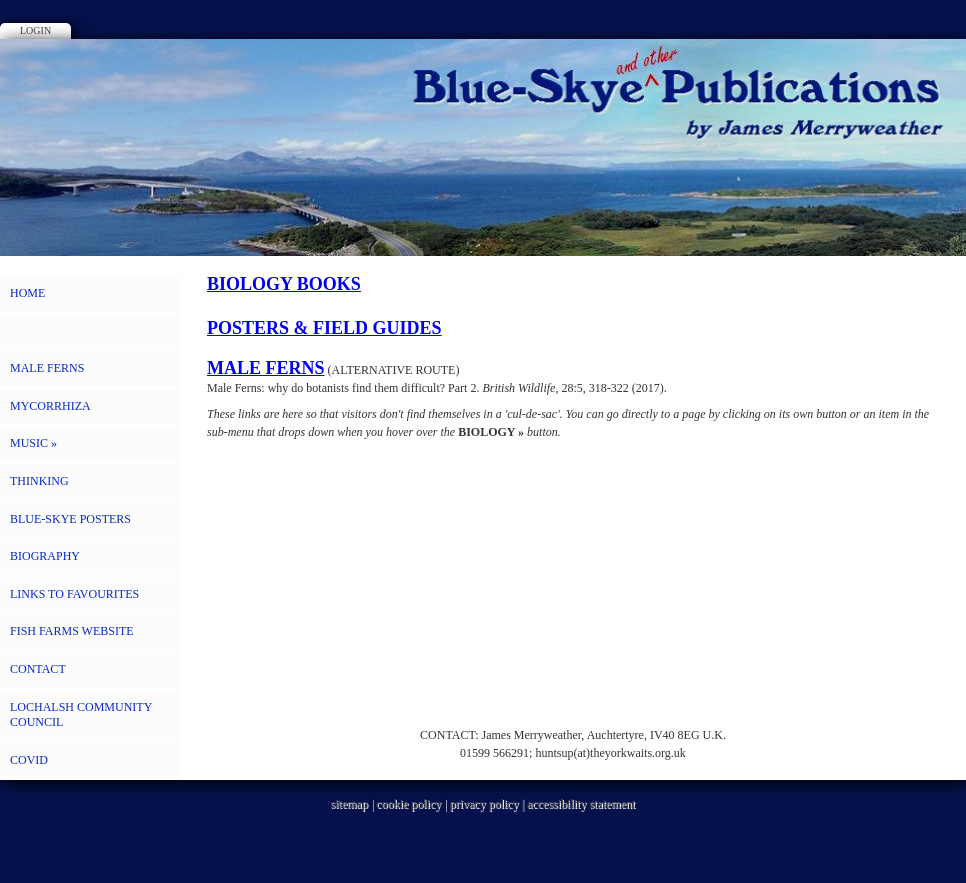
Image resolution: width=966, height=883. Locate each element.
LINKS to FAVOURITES (74, 594)
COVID (29, 760)
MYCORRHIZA (50, 406)
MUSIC (33, 443)
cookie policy (408, 804)
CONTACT (38, 669)
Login (35, 30)
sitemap (349, 804)
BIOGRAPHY (45, 556)
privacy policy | (488, 804)
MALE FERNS (47, 368)
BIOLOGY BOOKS (284, 284)
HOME (27, 293)
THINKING (39, 481)
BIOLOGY (41, 331)
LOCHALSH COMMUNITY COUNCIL (81, 715)
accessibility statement (581, 804)
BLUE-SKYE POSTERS (70, 519)
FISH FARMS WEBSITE (72, 631)
